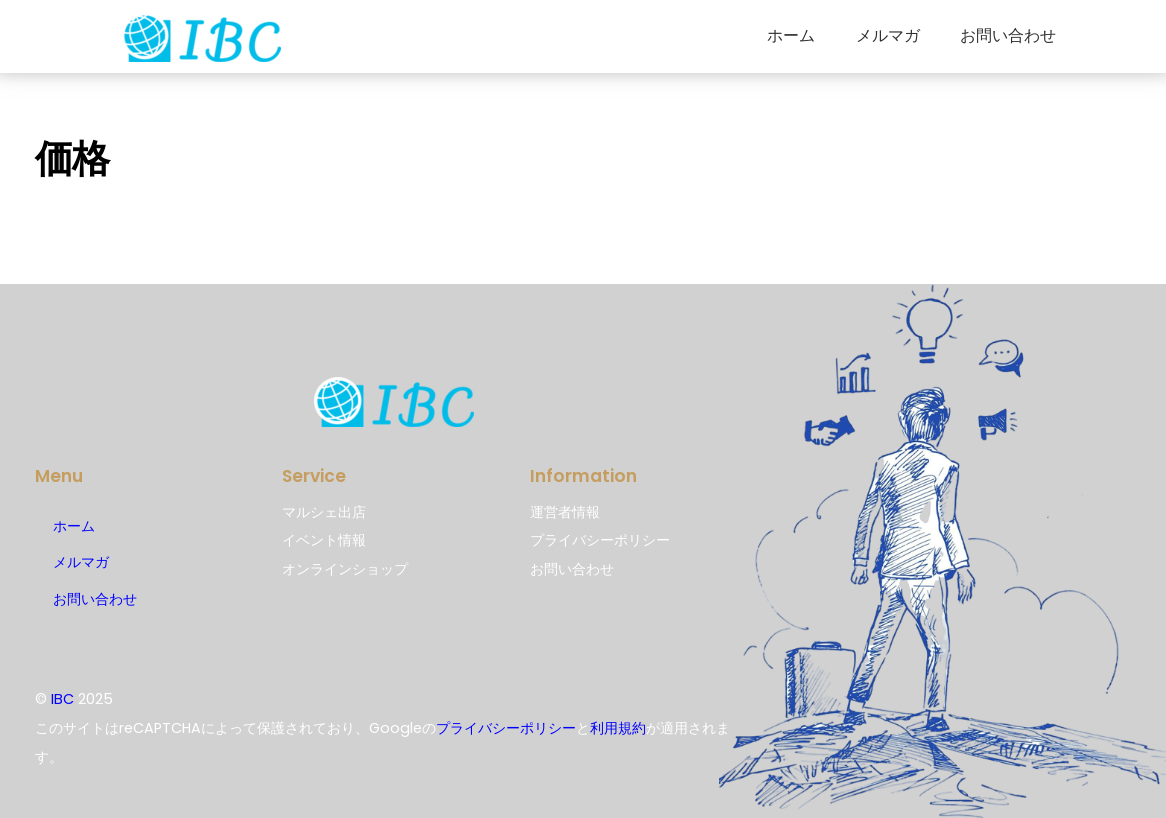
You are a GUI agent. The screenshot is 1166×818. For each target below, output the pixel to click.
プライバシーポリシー (506, 728)
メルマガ (888, 35)
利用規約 (618, 728)
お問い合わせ (1008, 35)
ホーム (791, 35)
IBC (62, 699)
